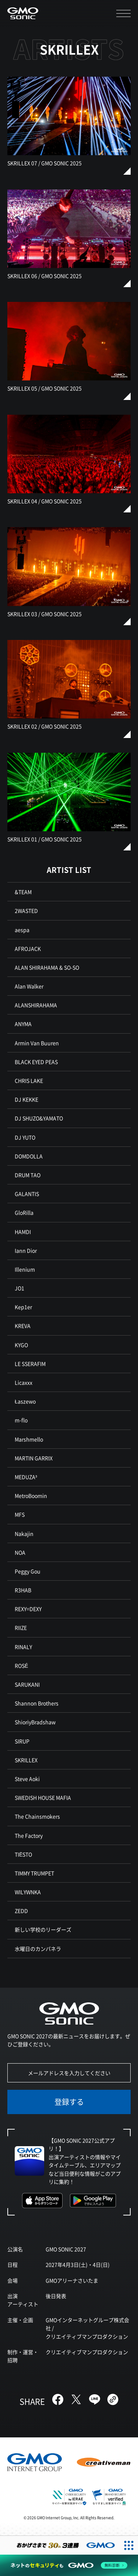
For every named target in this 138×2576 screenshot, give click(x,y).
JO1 (19, 1288)
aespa (22, 929)
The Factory (29, 1835)
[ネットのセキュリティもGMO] (69, 2565)
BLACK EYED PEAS (36, 1061)
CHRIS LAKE (29, 1080)
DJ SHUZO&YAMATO (39, 1118)
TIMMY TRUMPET (34, 1873)
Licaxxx (23, 1382)
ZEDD (21, 1910)
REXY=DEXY (28, 1608)
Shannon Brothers (37, 1703)
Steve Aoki (27, 1778)
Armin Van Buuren (37, 1043)
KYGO (21, 1344)
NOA (20, 1552)
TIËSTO (23, 1854)
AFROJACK (28, 948)
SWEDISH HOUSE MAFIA (43, 1797)
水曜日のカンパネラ (38, 1948)
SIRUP (22, 1741)
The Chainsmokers (37, 1816)
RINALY (23, 1646)
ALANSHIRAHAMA (36, 1005)
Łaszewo (25, 1401)
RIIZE (21, 1627)
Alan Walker (29, 986)
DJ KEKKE (26, 1099)
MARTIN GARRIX (34, 1458)
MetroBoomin (31, 1495)
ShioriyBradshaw (35, 1722)
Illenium (25, 1269)
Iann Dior (26, 1250)
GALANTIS (27, 1193)
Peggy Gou (27, 1571)
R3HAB (23, 1590)
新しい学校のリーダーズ (43, 1929)
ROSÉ (21, 1665)
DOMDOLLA (29, 1156)
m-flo (21, 1420)
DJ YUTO (25, 1137)
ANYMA (23, 1023)
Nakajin (24, 1533)
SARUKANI (27, 1684)
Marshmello (29, 1439)
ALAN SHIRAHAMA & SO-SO (47, 967)
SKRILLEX (26, 1760)
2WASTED (26, 910)
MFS (20, 1514)
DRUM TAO (27, 1175)
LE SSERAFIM (30, 1363)
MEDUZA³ (26, 1476)
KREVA (23, 1325)
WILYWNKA (28, 1892)
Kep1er (23, 1306)
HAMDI (23, 1231)
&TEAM (23, 891)
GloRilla (24, 1212)
